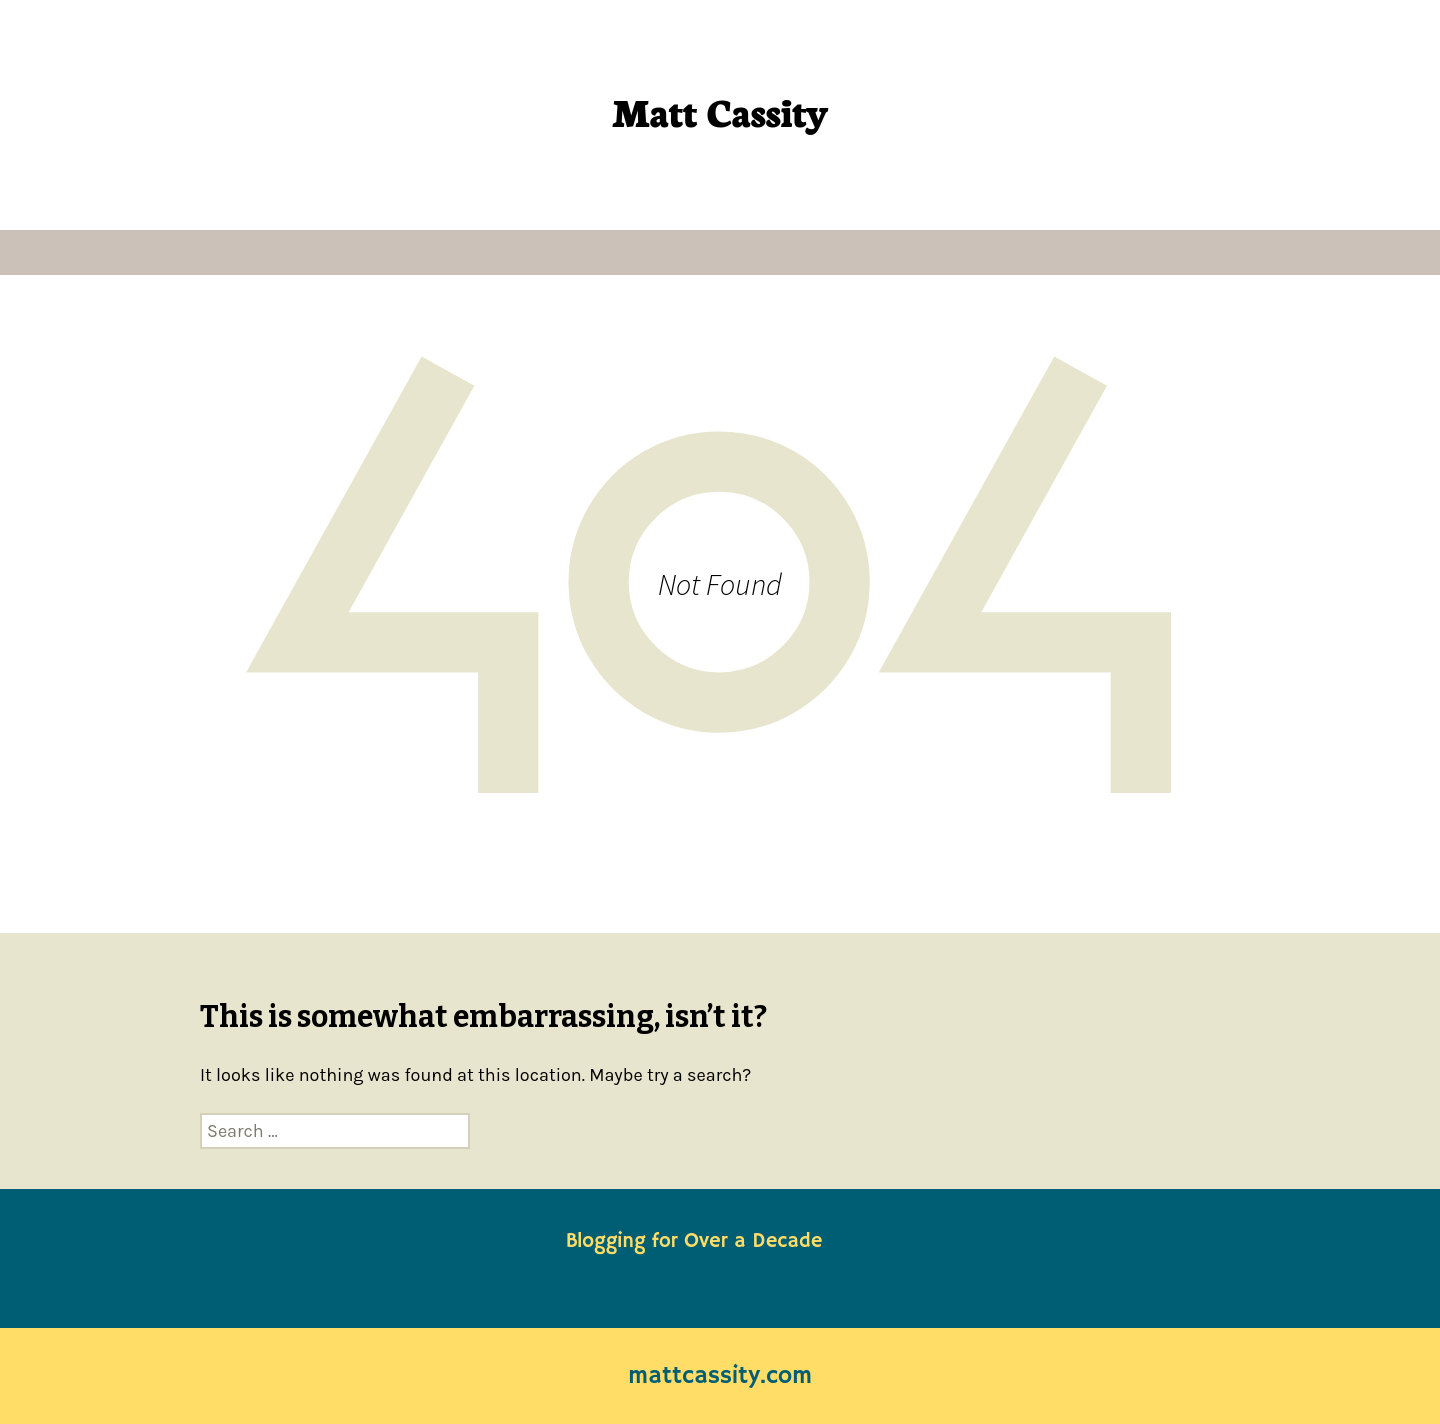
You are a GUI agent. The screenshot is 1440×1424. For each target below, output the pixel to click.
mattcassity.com (720, 1376)
